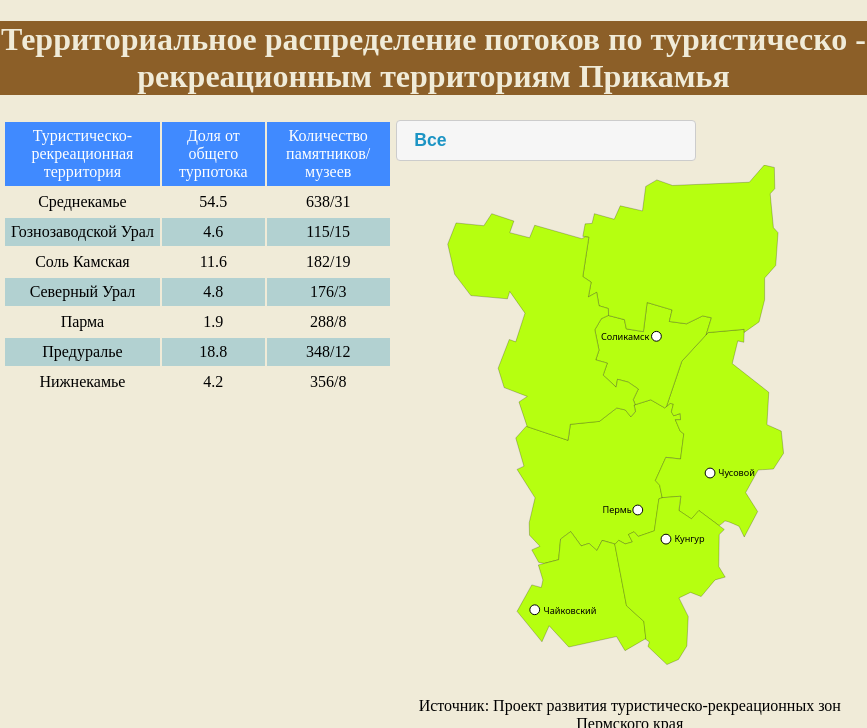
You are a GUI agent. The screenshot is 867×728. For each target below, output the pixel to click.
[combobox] (546, 140)
